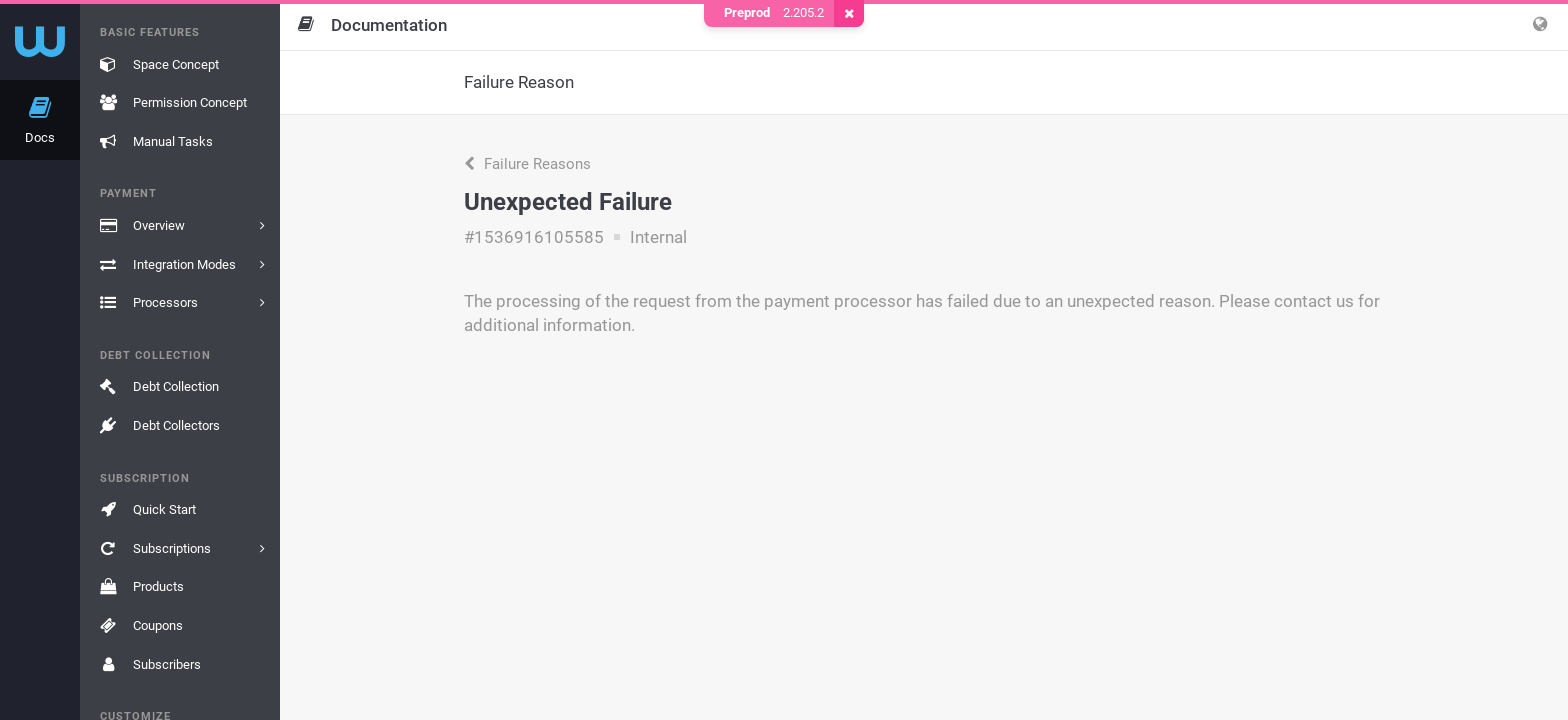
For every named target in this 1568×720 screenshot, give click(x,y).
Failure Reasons (527, 164)
